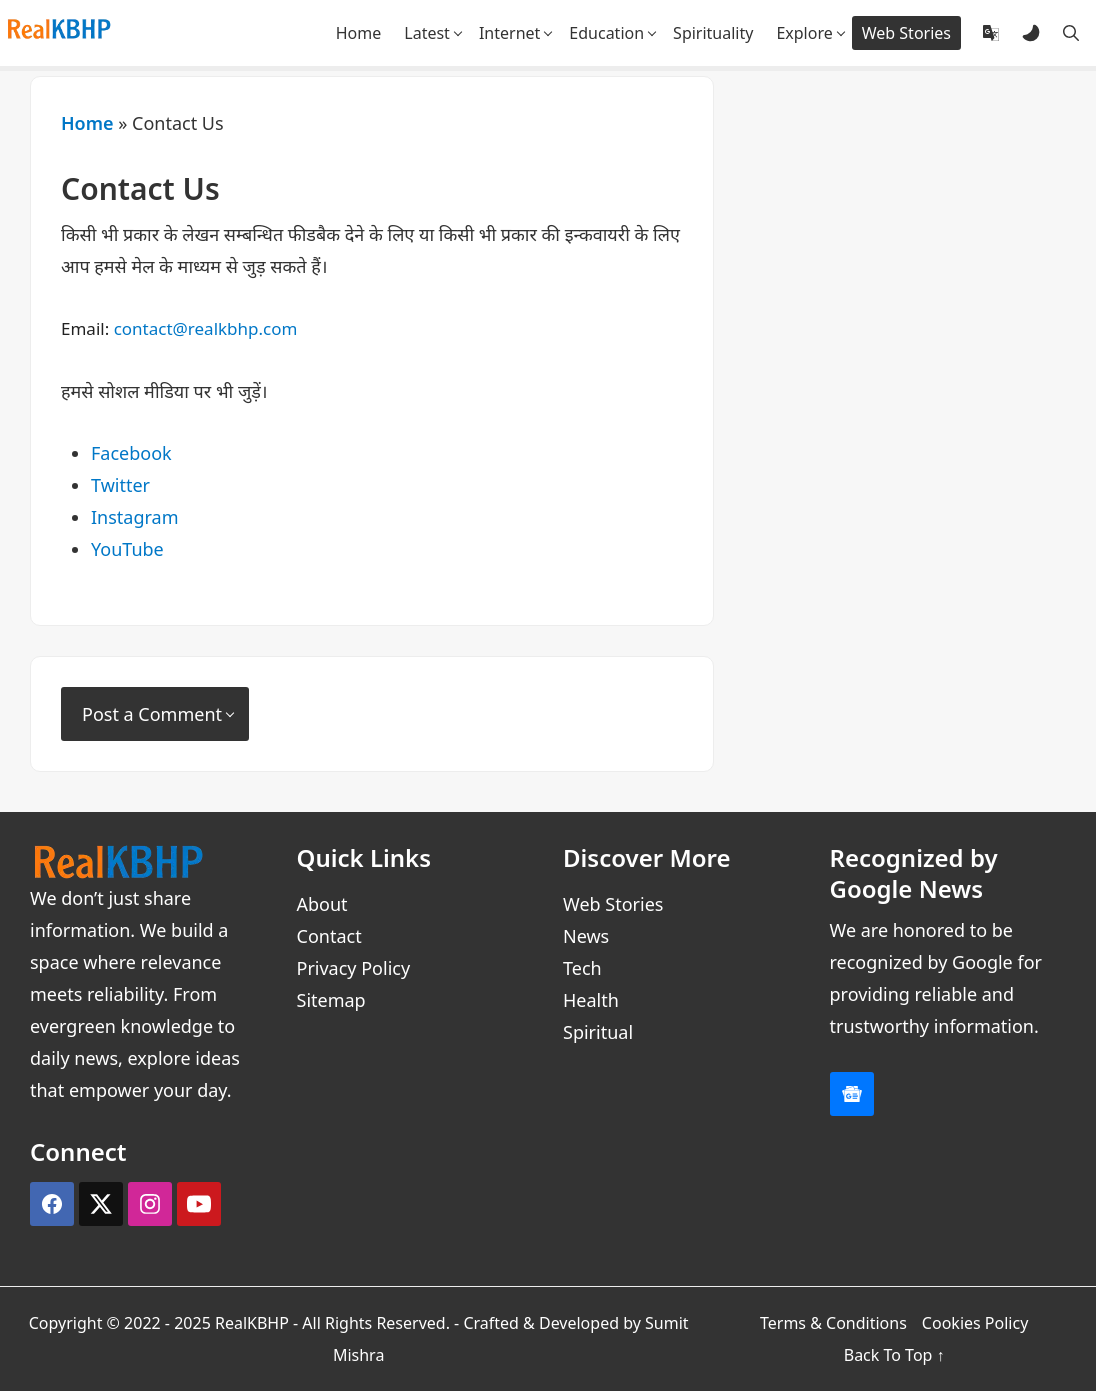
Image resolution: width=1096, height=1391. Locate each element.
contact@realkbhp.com (206, 328)
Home (87, 123)
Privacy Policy (354, 968)
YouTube (127, 549)
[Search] (1071, 33)
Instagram (135, 517)
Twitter (120, 485)
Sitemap (331, 1000)
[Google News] (852, 1094)
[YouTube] (199, 1204)
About (322, 904)
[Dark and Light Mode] (1031, 33)
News (586, 936)
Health (591, 1000)
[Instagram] (150, 1204)
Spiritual (598, 1032)
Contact (329, 936)
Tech (582, 968)
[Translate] (991, 33)
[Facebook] (52, 1204)
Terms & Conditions (833, 1323)
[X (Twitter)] (101, 1204)
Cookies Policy (975, 1323)
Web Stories (613, 904)
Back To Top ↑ (894, 1355)
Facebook (131, 453)
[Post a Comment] (155, 714)
